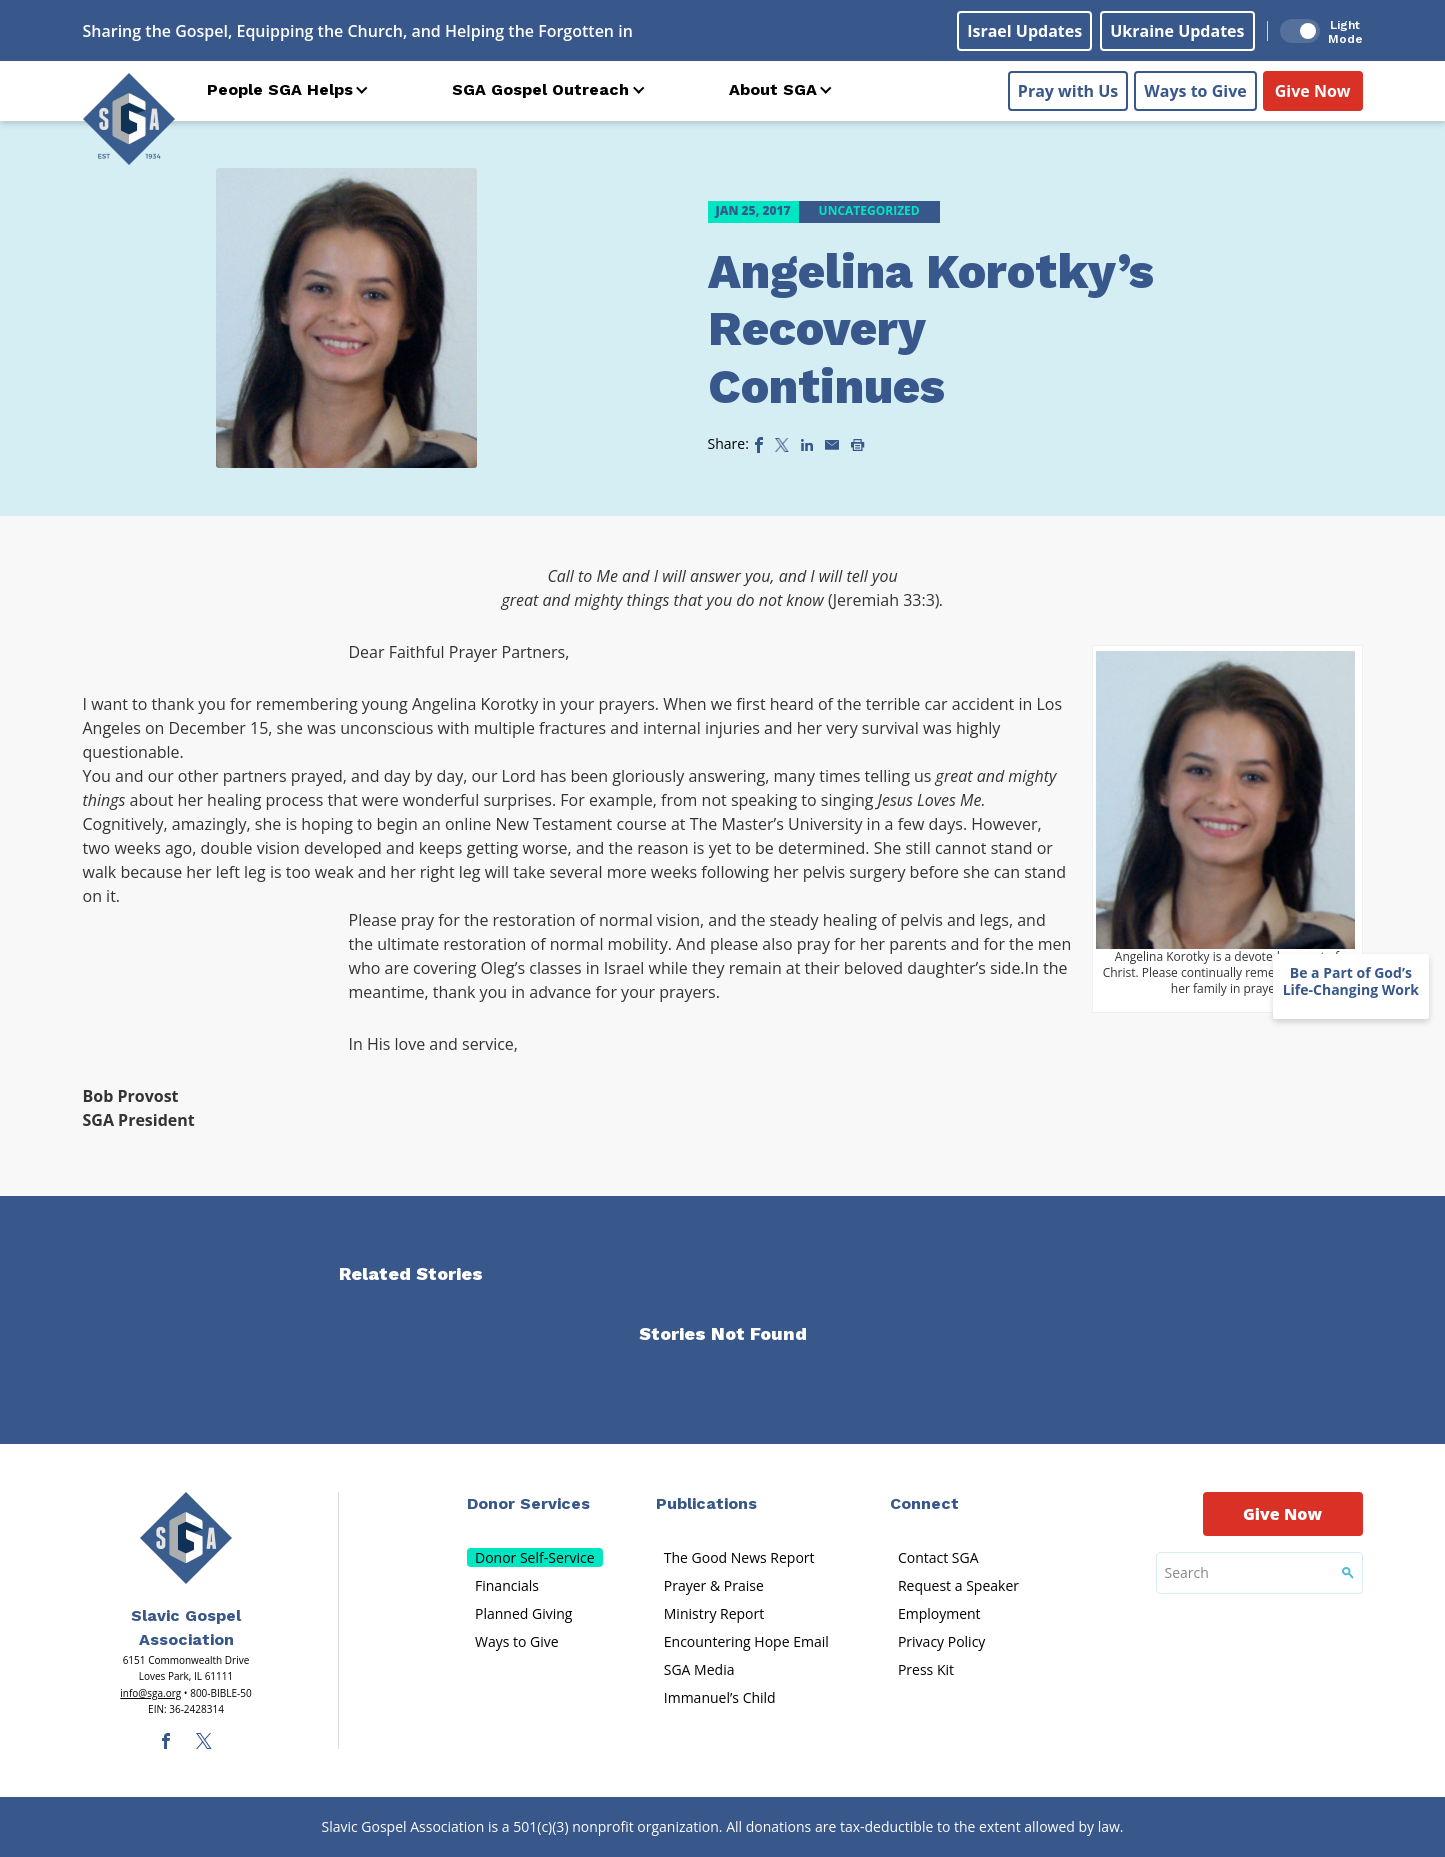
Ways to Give (1195, 91)
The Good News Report (739, 1557)
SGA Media (699, 1669)
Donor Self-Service (535, 1557)
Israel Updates (1024, 31)
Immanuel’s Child (720, 1697)
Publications (706, 1503)
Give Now (1313, 91)
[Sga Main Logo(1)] (186, 1538)
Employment (939, 1613)
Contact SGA (938, 1557)
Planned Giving (523, 1613)
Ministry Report (714, 1613)
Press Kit (926, 1669)
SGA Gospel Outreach (540, 89)
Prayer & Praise (714, 1585)
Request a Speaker (958, 1585)
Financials (507, 1585)
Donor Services (528, 1503)
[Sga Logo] (129, 119)
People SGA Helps (280, 89)
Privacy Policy (941, 1641)
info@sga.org (150, 1693)
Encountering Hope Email (746, 1641)
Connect (924, 1503)
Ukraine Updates (1177, 31)
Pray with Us (1068, 91)
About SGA (773, 89)
